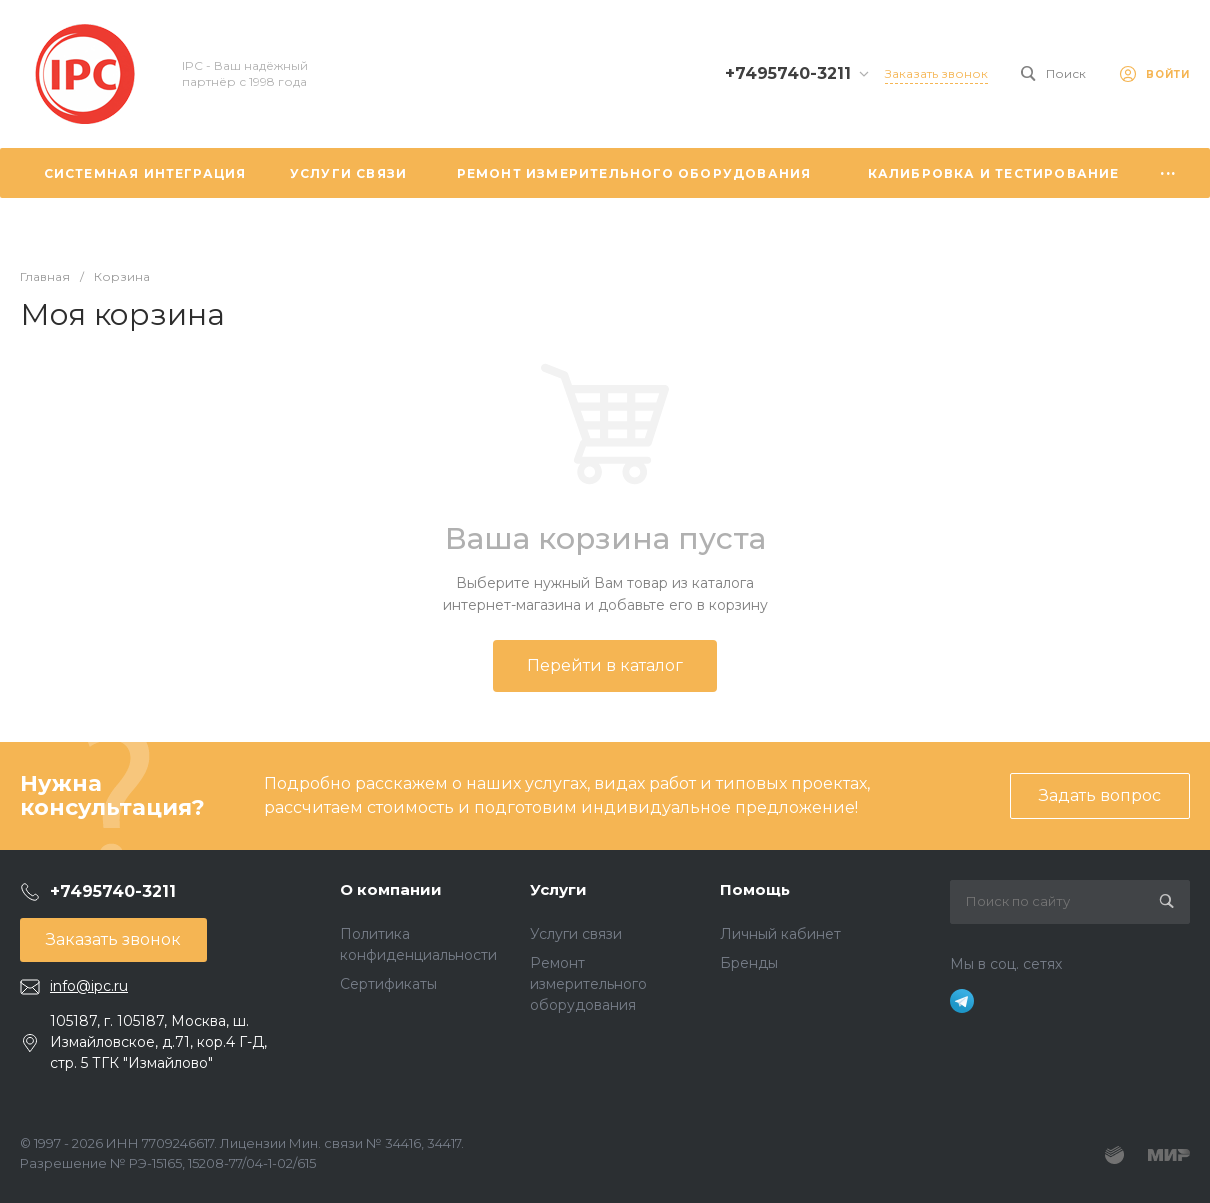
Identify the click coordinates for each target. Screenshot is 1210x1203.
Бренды (749, 963)
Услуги (558, 889)
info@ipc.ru (89, 986)
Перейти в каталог (605, 665)
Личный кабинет (780, 934)
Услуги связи (576, 934)
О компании (391, 889)
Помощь (755, 889)
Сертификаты (388, 984)
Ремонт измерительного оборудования (588, 984)
